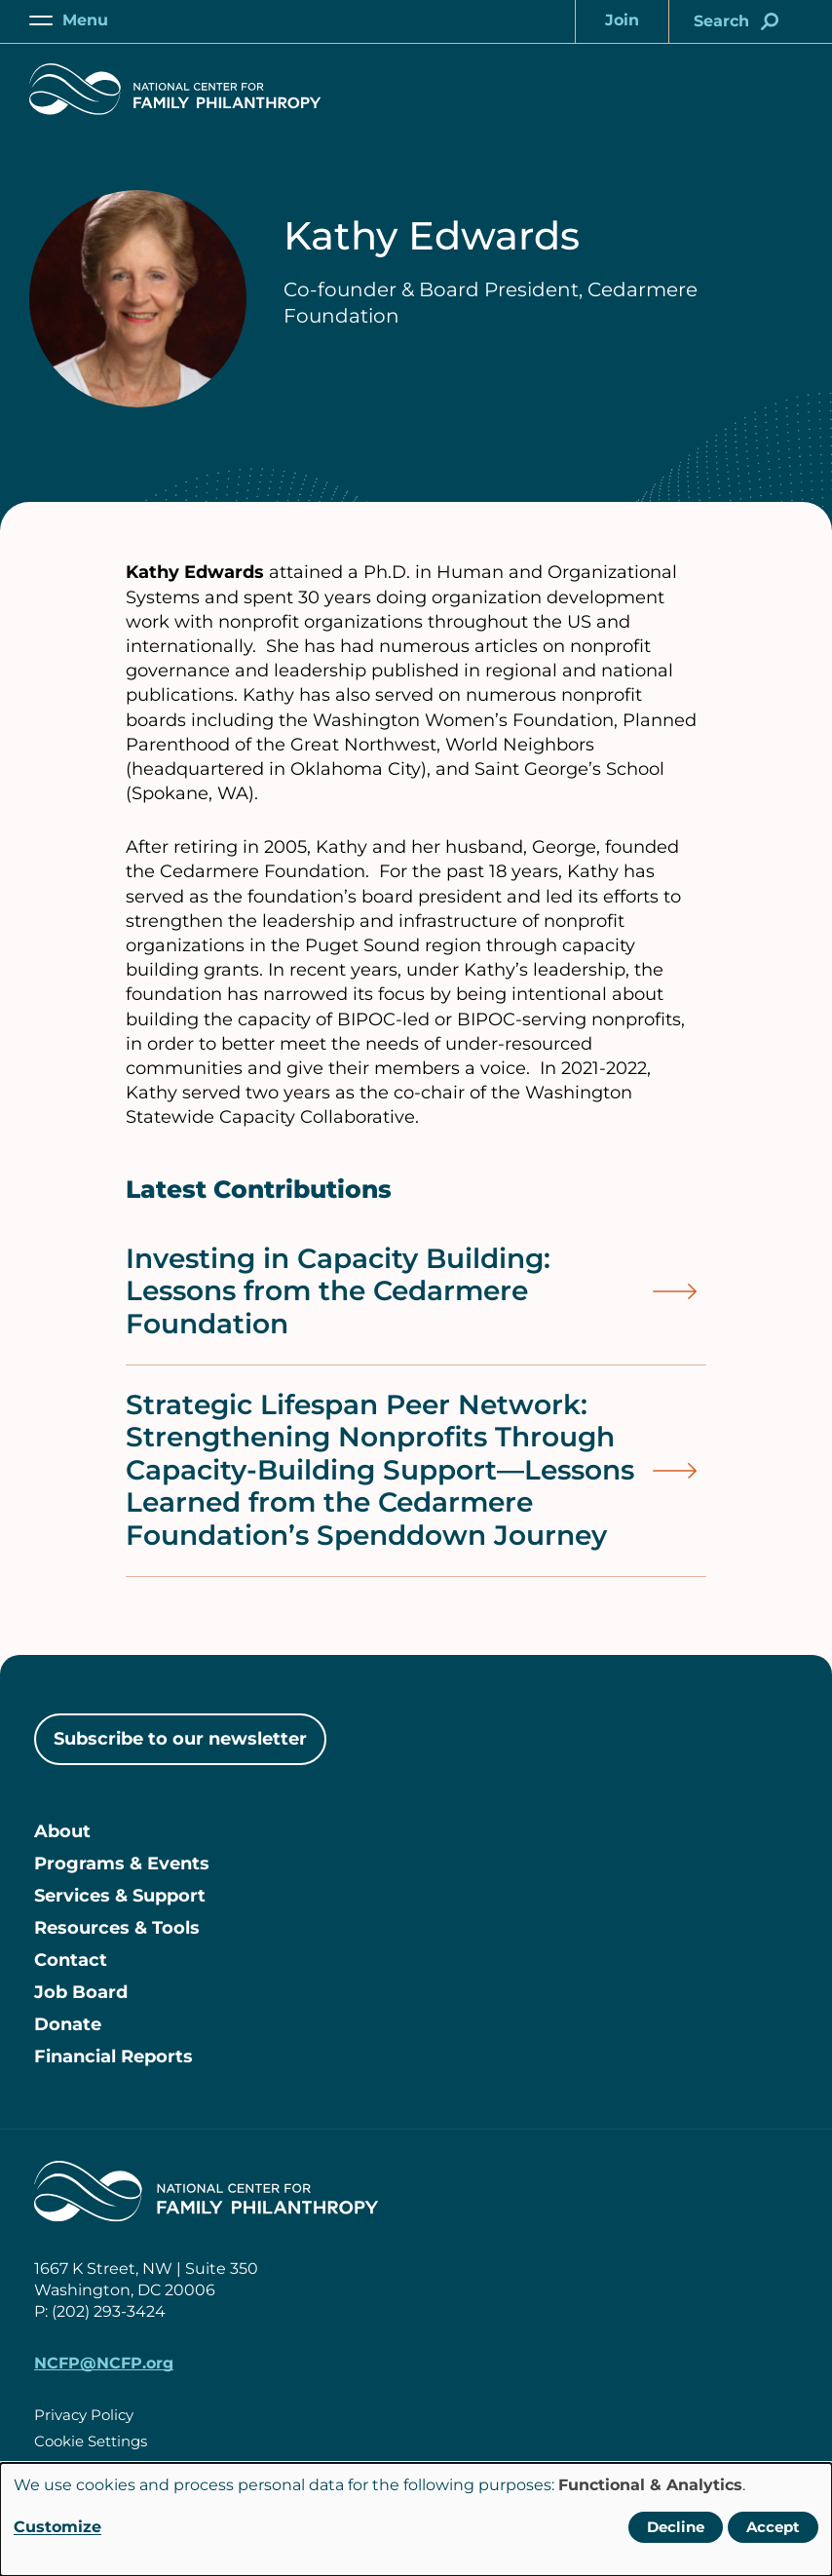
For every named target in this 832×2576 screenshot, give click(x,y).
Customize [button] (57, 2527)
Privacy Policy (83, 2414)
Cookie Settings (90, 2441)
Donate (67, 2024)
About (62, 1831)
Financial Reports (113, 2056)
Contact (70, 1960)
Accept (773, 2527)
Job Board (81, 1992)
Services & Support (120, 1895)
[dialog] (416, 2519)
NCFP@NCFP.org (103, 2363)
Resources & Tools (117, 1928)
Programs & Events (121, 1863)
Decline (675, 2527)
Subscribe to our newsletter (180, 1738)
